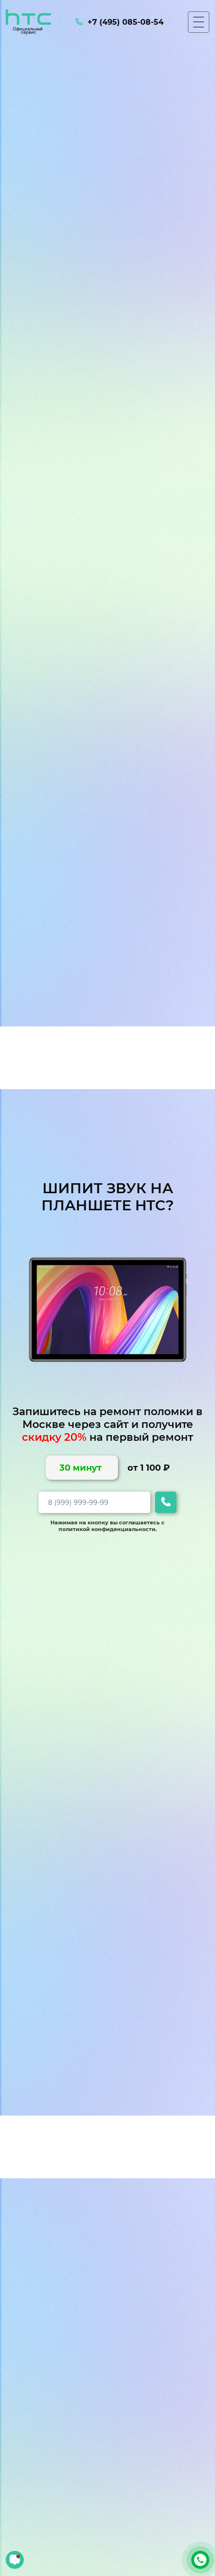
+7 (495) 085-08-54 (200, 2560)
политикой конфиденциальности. (108, 1529)
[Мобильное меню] (198, 22)
